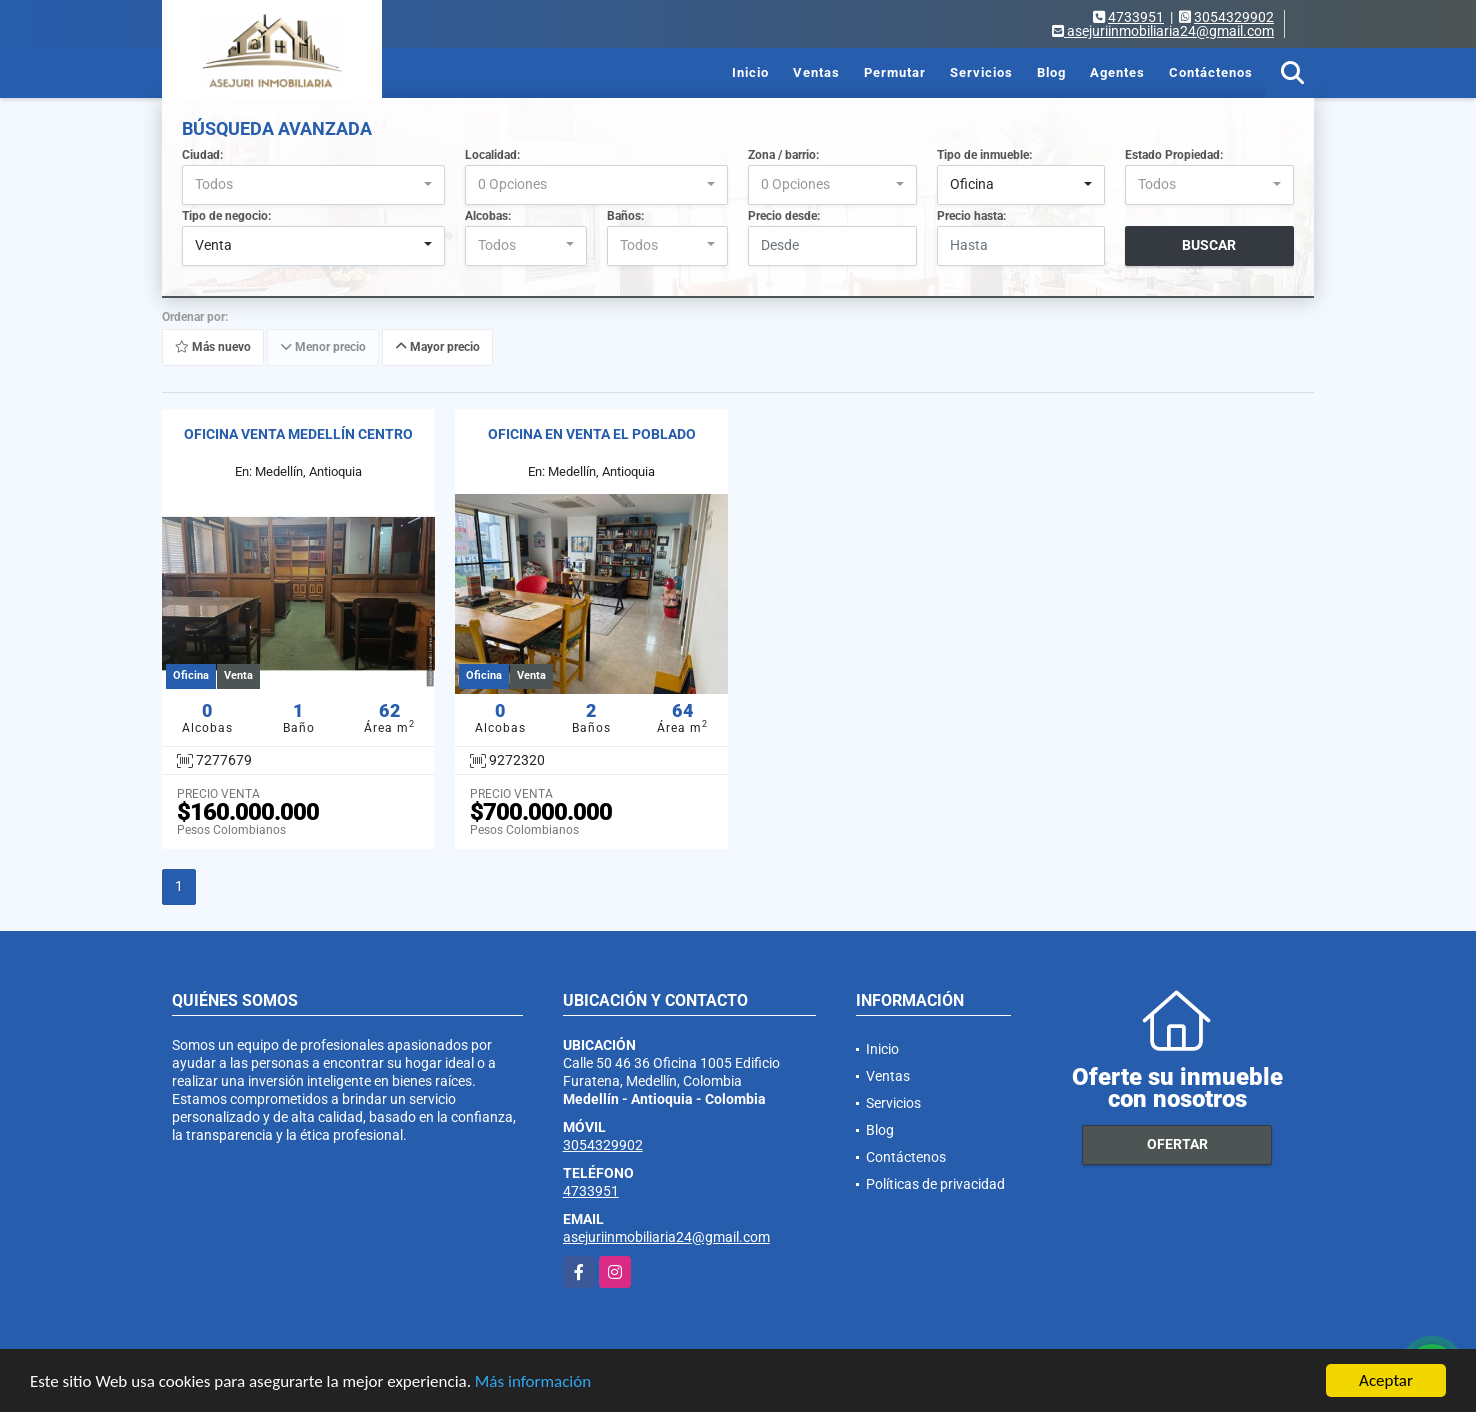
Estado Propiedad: (1174, 155)
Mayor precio (437, 347)
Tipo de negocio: (226, 216)
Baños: (625, 216)
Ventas (816, 72)
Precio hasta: (971, 216)
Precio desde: (784, 216)
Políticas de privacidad (935, 1184)
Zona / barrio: (783, 155)
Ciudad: (202, 155)
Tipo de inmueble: (984, 155)
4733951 (1136, 17)
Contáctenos (1211, 72)
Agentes (1117, 72)
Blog (1051, 72)
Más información (533, 1383)
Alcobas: (488, 216)
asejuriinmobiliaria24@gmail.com (666, 1237)
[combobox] (313, 185)
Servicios (981, 72)
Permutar (895, 72)
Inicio (750, 72)
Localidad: (492, 155)
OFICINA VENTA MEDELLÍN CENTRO (298, 434)
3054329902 (1234, 17)
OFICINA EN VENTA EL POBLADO (592, 434)
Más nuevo (213, 347)
